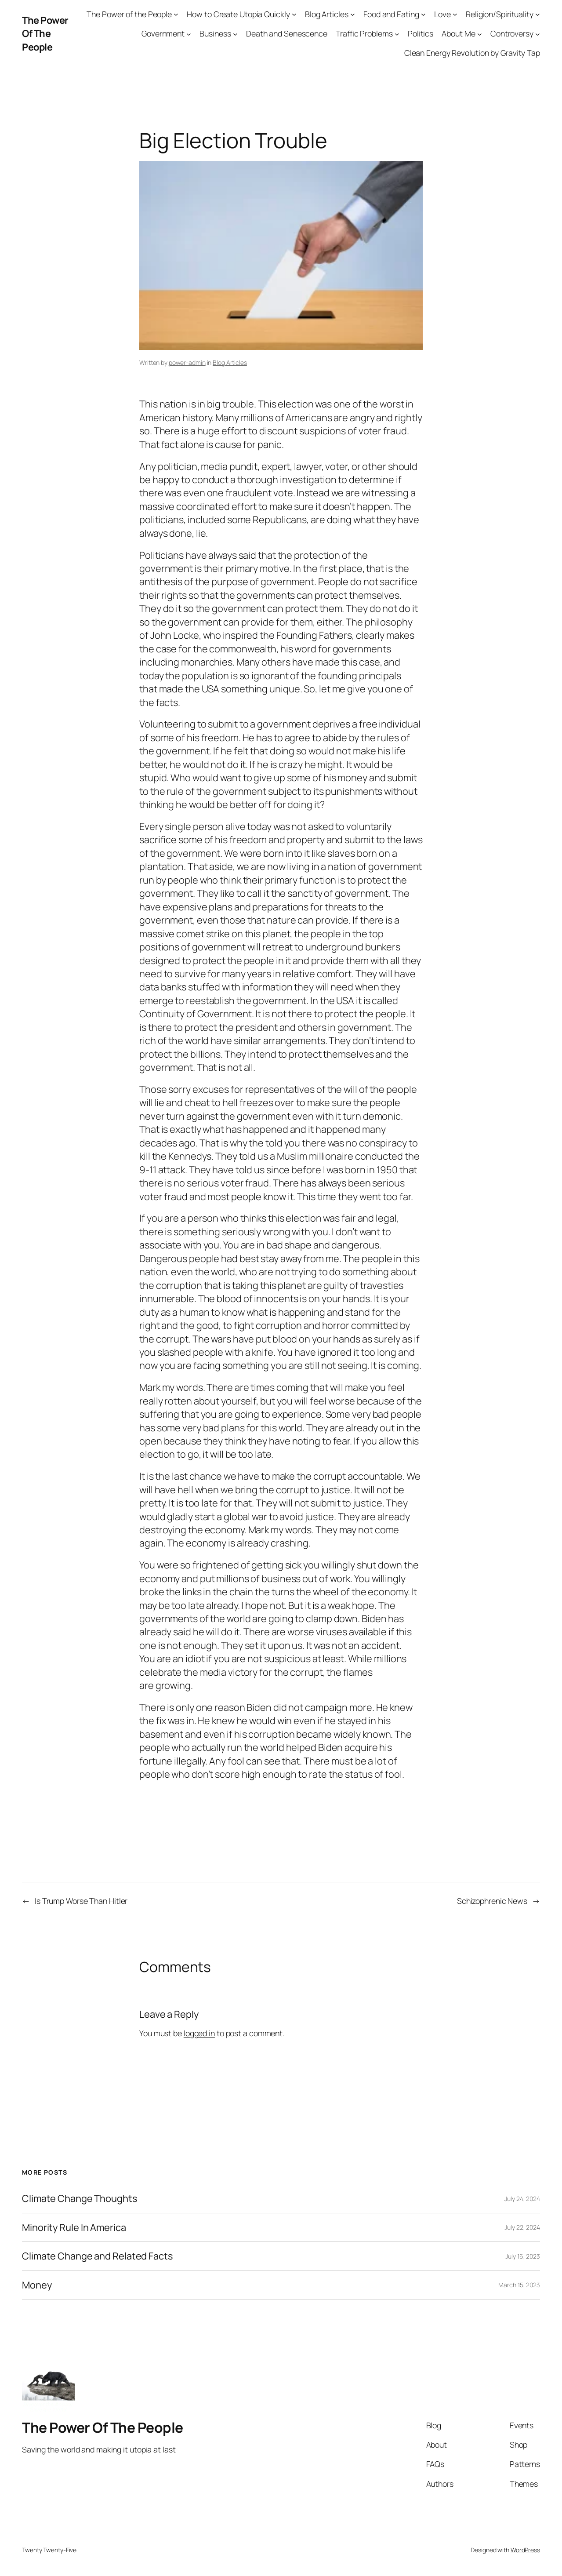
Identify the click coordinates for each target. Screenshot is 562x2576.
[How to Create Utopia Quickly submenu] (294, 14)
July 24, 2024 (522, 2198)
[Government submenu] (188, 33)
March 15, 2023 (519, 2285)
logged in (199, 2033)
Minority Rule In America (74, 2227)
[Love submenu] (455, 14)
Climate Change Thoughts (79, 2198)
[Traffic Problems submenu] (397, 33)
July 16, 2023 (522, 2256)
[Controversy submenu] (537, 33)
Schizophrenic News (492, 1901)
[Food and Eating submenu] (423, 14)
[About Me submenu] (479, 33)
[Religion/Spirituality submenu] (537, 14)
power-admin (187, 362)
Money (37, 2285)
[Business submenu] (235, 33)
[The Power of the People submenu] (176, 14)
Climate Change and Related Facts (97, 2256)
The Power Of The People (45, 34)
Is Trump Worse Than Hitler (81, 1901)
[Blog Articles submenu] (352, 14)
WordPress (525, 2550)
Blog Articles (230, 362)
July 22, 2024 (522, 2227)
